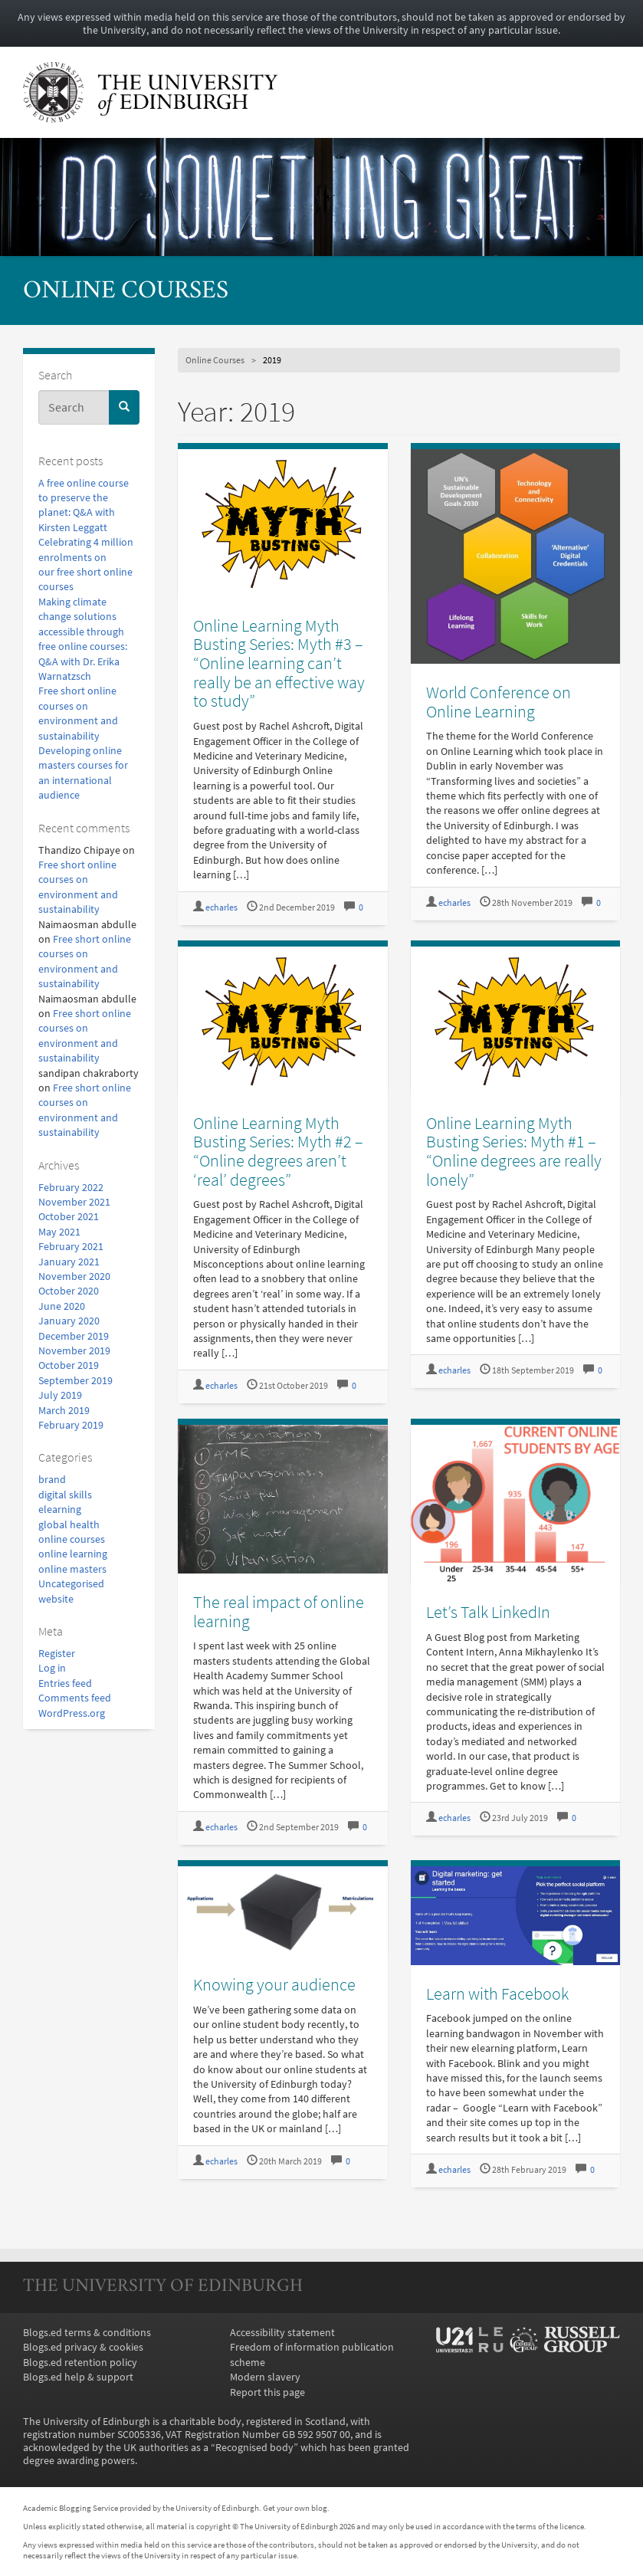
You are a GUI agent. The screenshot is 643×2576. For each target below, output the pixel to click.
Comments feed (74, 1698)
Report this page (267, 2392)
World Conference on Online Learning (498, 701)
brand (52, 1479)
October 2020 (68, 1291)
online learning (72, 1553)
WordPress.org (71, 1713)
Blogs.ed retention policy (80, 2362)
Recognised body (254, 2447)
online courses (71, 1539)
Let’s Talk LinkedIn (488, 1612)
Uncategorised (71, 1583)
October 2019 (68, 1365)
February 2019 (70, 1425)
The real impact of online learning (278, 1611)
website (56, 1599)
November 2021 (74, 1202)
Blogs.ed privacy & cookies (83, 2347)
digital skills (65, 1494)
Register (56, 1653)
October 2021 (68, 1216)
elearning (59, 1509)
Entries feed (65, 1683)
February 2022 (70, 1187)
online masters (72, 1569)
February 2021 (70, 1246)
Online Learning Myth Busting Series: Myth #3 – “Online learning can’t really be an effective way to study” (279, 663)
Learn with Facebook (497, 1993)
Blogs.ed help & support (78, 2377)
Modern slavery (265, 2377)
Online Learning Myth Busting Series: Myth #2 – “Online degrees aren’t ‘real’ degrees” (278, 1151)
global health (69, 1524)
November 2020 (74, 1276)
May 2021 (59, 1232)
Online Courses (125, 291)
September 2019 (75, 1380)
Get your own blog (295, 2507)
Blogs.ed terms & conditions (87, 2332)
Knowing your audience (274, 1984)
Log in (52, 1668)
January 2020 (69, 1320)
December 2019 (73, 1336)
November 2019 (74, 1350)
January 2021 (69, 1261)
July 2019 (60, 1395)
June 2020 (61, 1306)
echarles (221, 907)
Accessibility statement (282, 2332)
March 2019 (64, 1410)
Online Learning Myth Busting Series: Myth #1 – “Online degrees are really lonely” (514, 1151)
